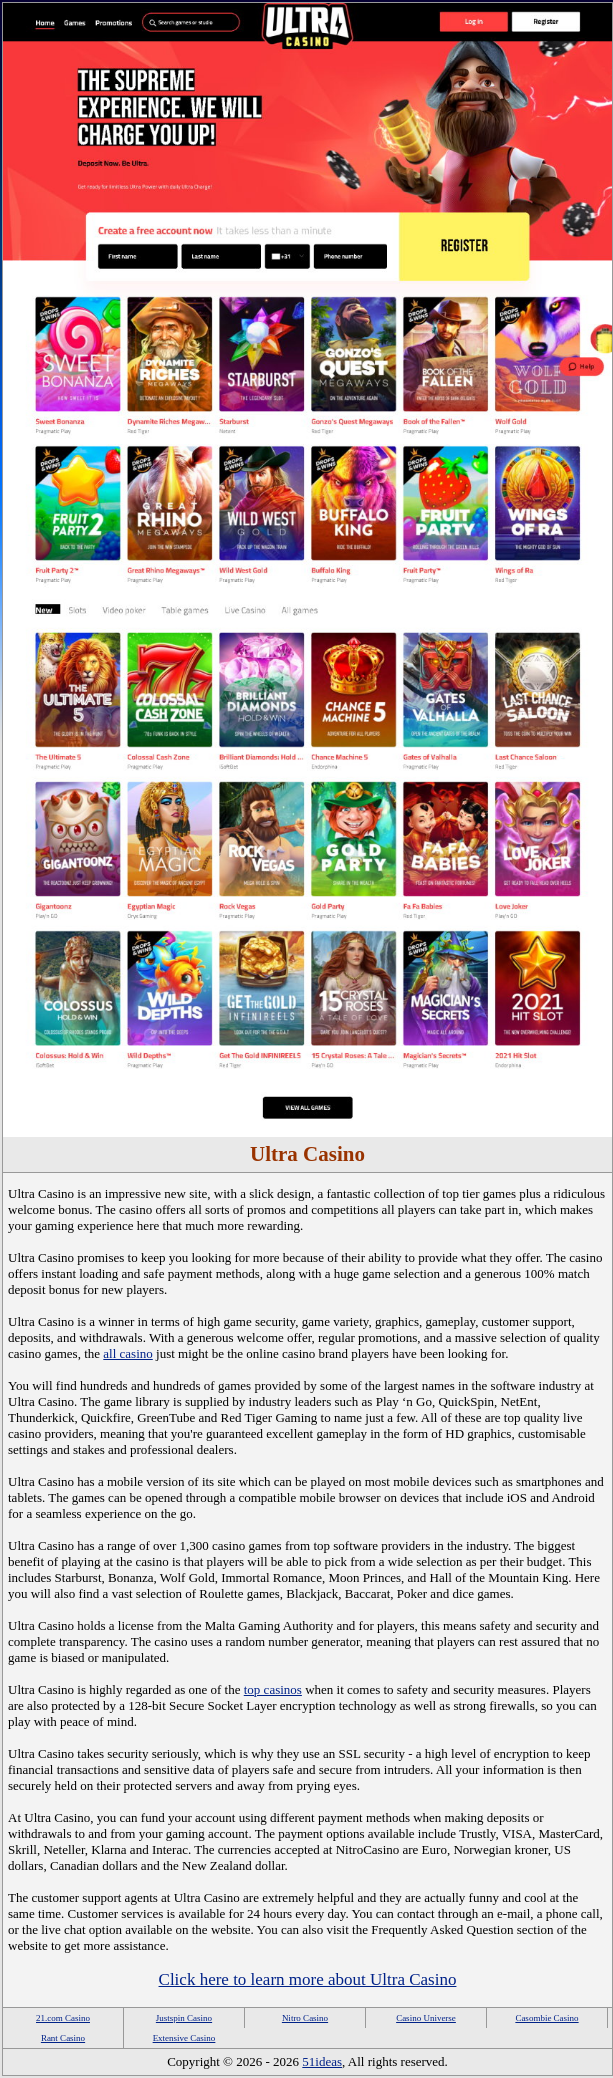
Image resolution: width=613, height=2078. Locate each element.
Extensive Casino (184, 2038)
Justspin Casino (184, 2018)
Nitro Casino (305, 2018)
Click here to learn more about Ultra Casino (308, 1979)
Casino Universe (426, 2018)
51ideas (322, 2061)
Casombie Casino (546, 2018)
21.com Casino (63, 2018)
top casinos (273, 1689)
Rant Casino (63, 2038)
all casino (127, 1353)
